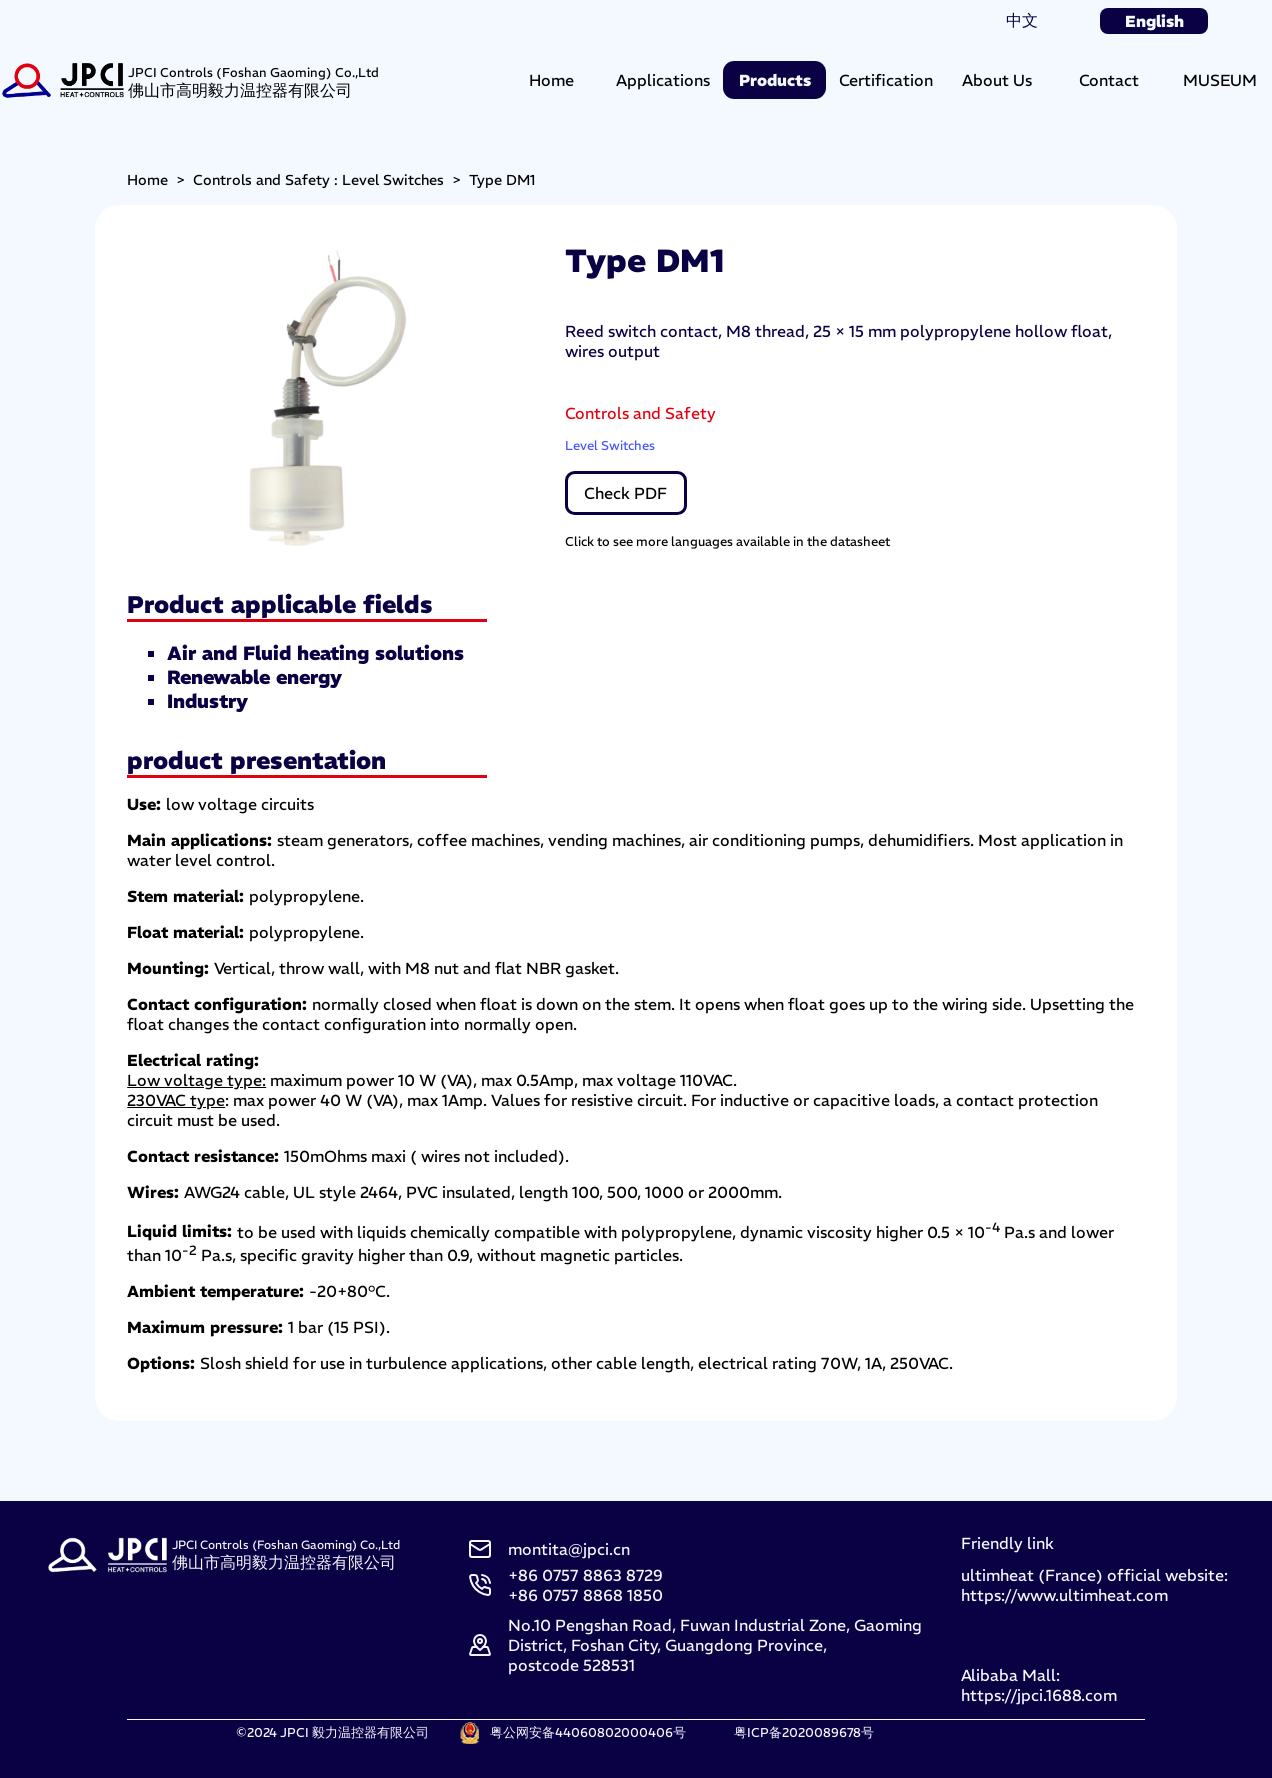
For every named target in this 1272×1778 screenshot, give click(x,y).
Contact (1109, 80)
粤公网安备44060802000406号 (588, 1732)
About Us (997, 80)
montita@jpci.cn (569, 1549)
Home (551, 80)
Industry (207, 701)
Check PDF (625, 493)
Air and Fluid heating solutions (315, 653)
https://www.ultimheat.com (1064, 1595)
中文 (1022, 20)
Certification (886, 80)
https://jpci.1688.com (1039, 1695)
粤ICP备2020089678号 (804, 1732)
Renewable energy (254, 677)
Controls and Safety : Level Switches (318, 180)
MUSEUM (1220, 80)
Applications (663, 80)
